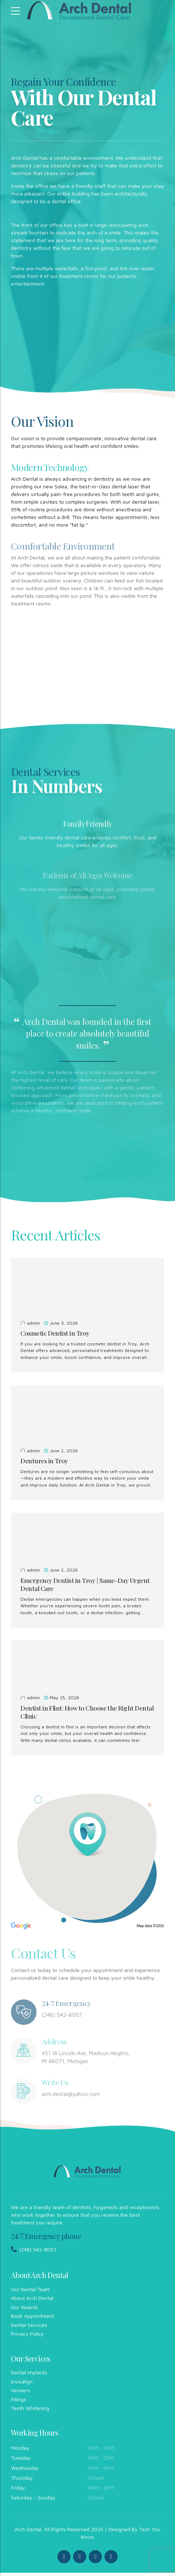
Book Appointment (32, 2319)
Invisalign (22, 2385)
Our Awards (24, 2310)
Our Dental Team (30, 2292)
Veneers (20, 2393)
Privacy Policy (27, 2337)
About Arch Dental (32, 2301)
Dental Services (29, 2328)
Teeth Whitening (30, 2411)
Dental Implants (29, 2375)
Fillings (18, 2402)
